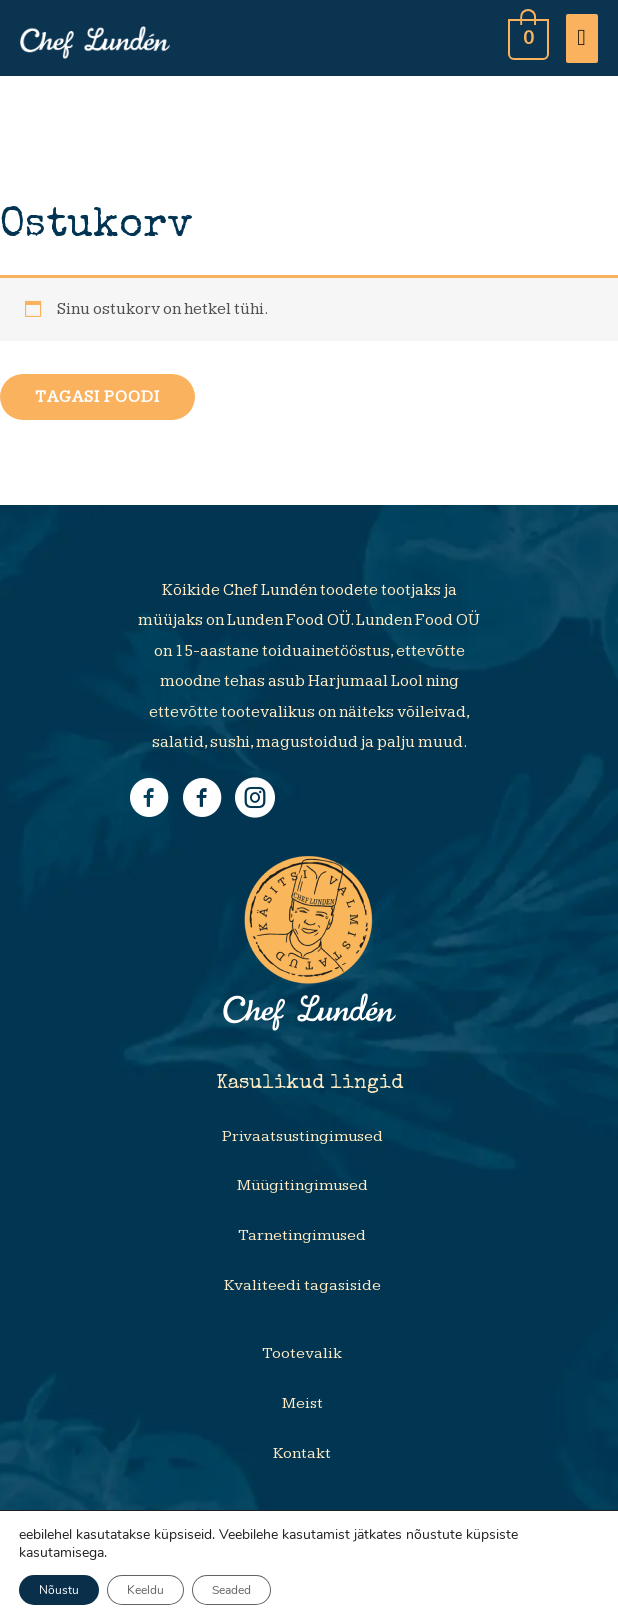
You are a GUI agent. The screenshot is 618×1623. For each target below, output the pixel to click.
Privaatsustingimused (302, 1136)
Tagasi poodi (97, 397)
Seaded (231, 1590)
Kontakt (302, 1453)
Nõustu (59, 1590)
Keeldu (145, 1590)
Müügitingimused (302, 1185)
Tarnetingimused (302, 1235)
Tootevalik (302, 1353)
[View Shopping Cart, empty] (526, 37)
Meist (302, 1403)
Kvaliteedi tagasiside (302, 1285)
